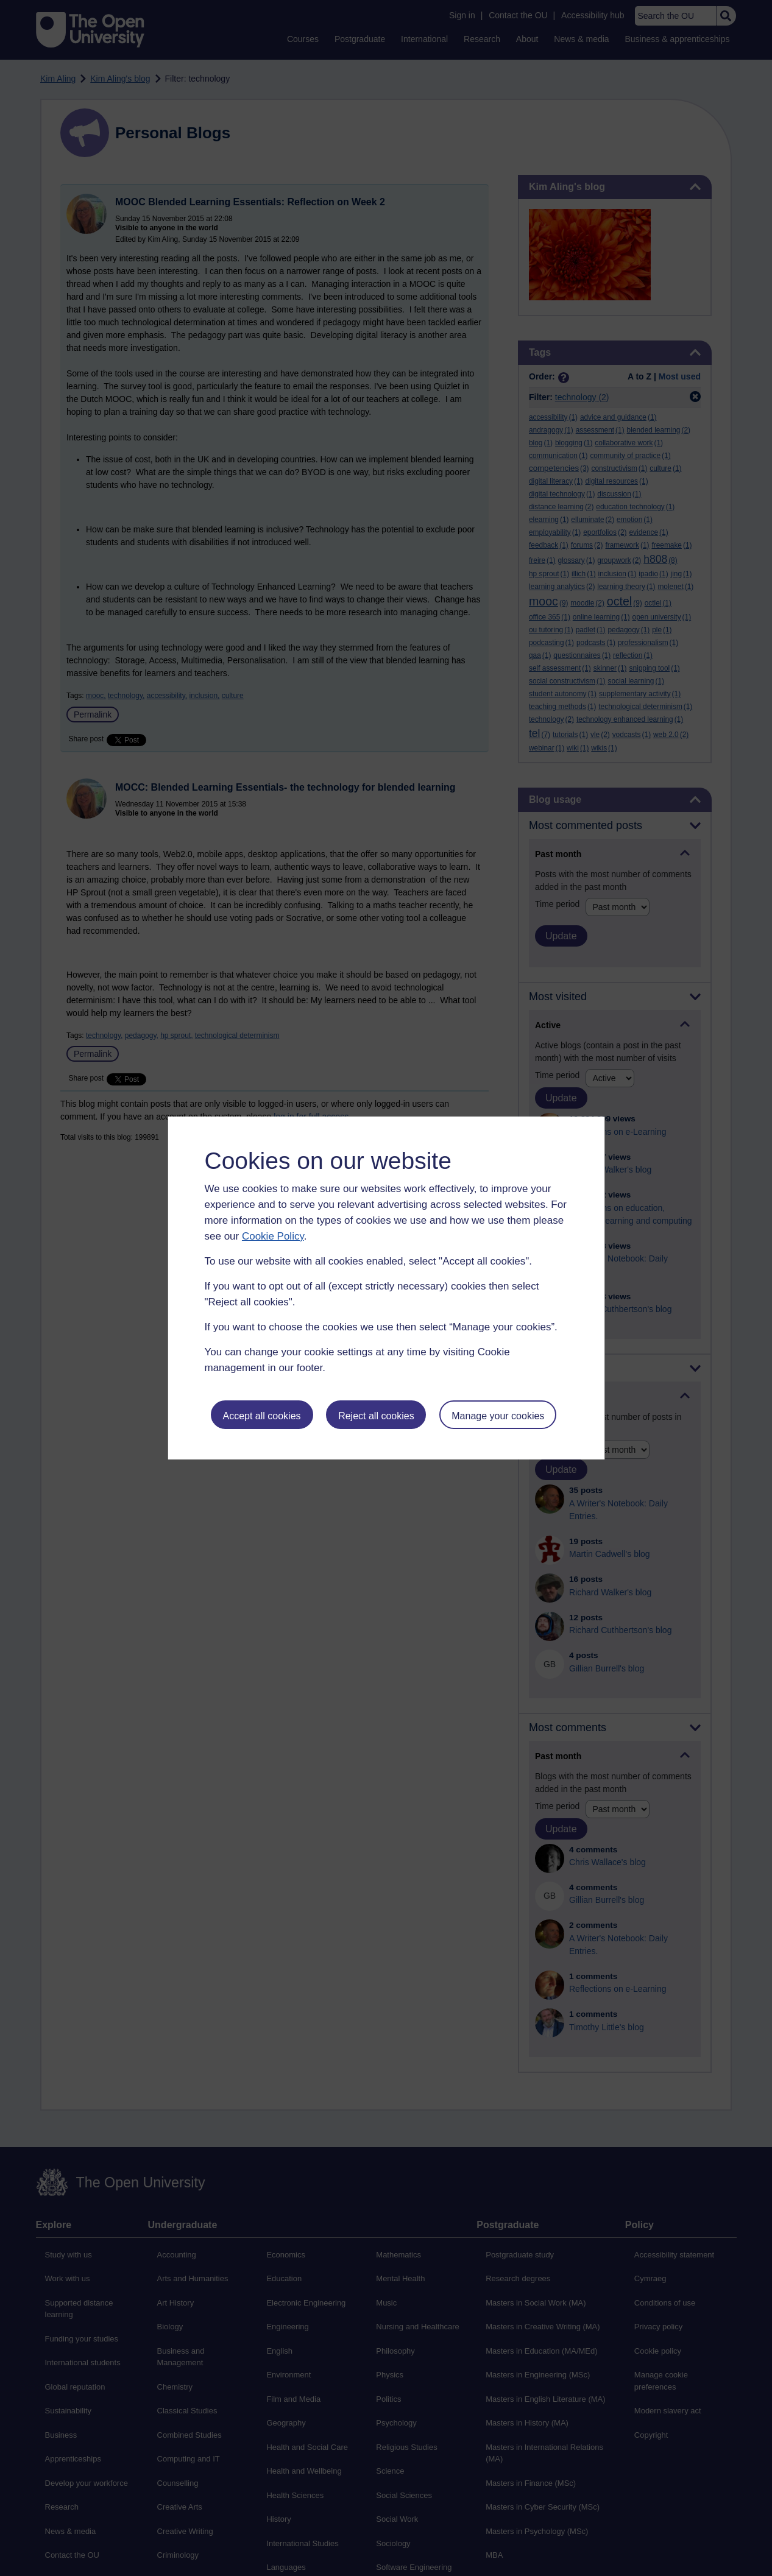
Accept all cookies (261, 1416)
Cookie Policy (273, 1236)
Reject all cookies (376, 1416)
